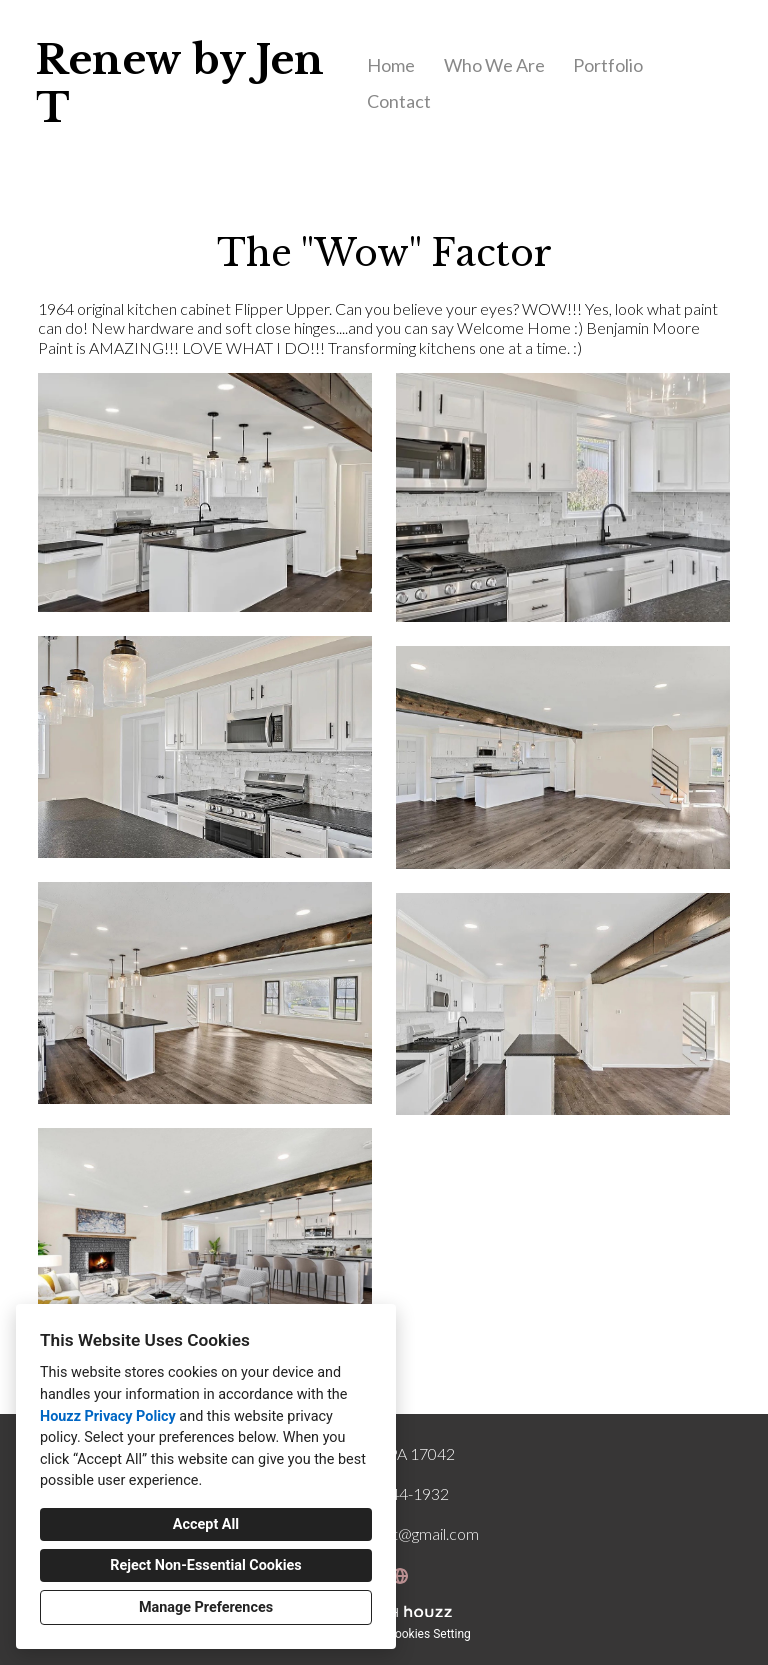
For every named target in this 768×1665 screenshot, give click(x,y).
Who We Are (494, 65)
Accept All (206, 1524)
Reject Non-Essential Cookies (205, 1565)
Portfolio (608, 65)
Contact (399, 101)
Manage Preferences (206, 1607)
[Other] (400, 1576)
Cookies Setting (429, 1634)
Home (391, 65)
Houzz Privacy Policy (108, 1416)
